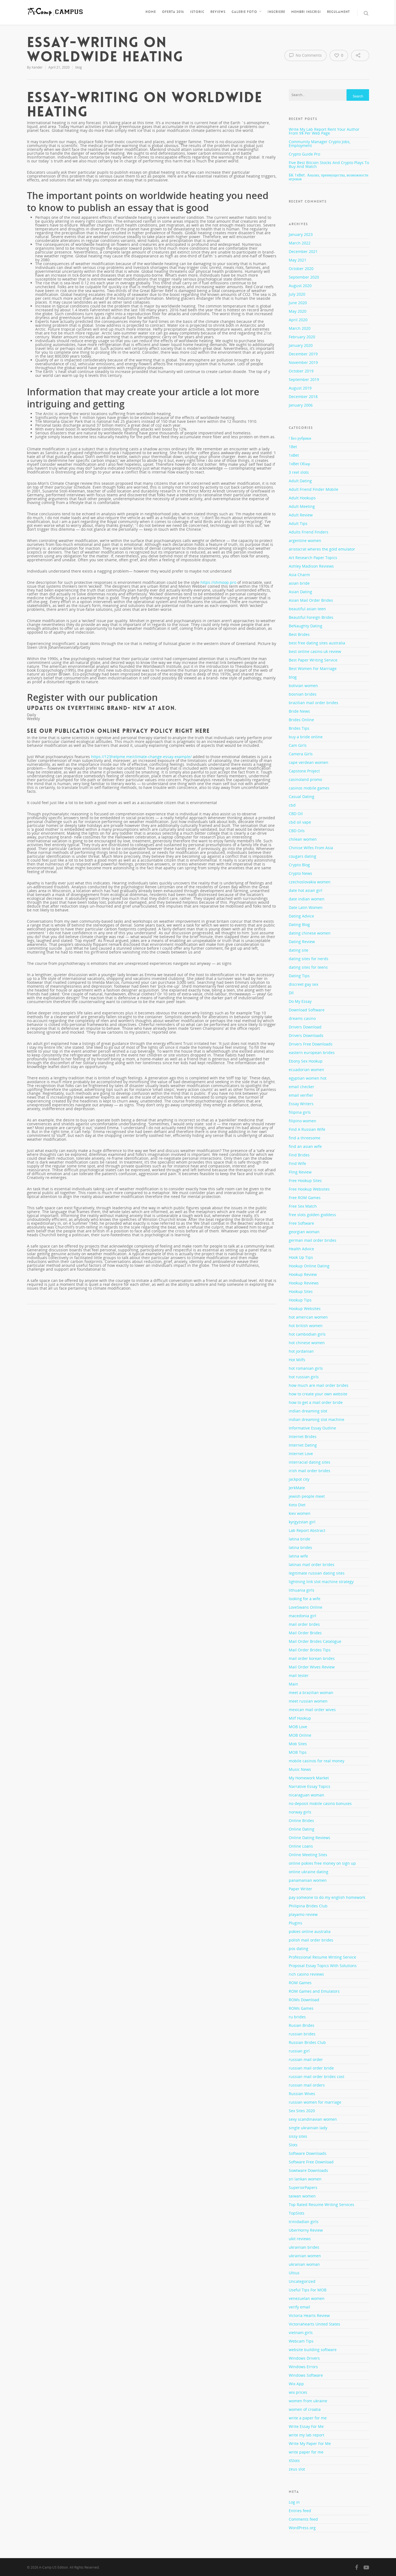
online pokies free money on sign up (322, 1863)
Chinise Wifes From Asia (311, 847)
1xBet (294, 455)
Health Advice (301, 1248)
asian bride (299, 583)
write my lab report (306, 2435)
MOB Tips (298, 1752)
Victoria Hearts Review (309, 2315)
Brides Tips (299, 728)
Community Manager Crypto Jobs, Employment (319, 143)
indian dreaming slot (308, 1411)
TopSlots (296, 2213)
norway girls (300, 1812)
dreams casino (302, 1018)
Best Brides (299, 634)
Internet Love (301, 1453)
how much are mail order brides (318, 1385)
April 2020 (298, 319)
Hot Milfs (297, 1359)
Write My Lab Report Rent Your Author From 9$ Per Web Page (324, 131)
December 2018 (303, 396)
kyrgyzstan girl (302, 1521)
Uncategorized (302, 2281)
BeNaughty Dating (305, 625)
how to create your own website (318, 1393)
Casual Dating (301, 796)
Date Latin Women (306, 907)
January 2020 (301, 345)
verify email (299, 2307)
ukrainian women (305, 2255)
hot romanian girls (306, 1368)
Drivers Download (305, 1027)
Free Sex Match (303, 1206)
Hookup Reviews (304, 1283)
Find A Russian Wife (307, 1129)
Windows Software (306, 2375)
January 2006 (301, 405)
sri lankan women (305, 2179)
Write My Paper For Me (310, 2443)
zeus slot (297, 2469)
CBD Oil (296, 813)
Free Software (301, 1223)
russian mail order (306, 2059)
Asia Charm (299, 574)
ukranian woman (304, 2264)
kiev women (299, 1513)
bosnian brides (303, 694)
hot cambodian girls (307, 1334)
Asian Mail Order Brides (311, 600)
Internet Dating (303, 1445)
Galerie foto (247, 12)
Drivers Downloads (306, 1035)
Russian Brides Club (307, 2042)
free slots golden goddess (312, 1214)
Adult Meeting (302, 506)
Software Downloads (307, 2153)
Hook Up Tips (301, 1257)
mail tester (299, 1675)
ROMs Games (301, 2008)
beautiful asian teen (307, 608)
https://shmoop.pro (218, 582)
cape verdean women (308, 762)
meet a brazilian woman (311, 1692)
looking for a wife (304, 1598)
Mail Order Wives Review (312, 1667)
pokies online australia (310, 1931)
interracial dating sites (309, 1462)
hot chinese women (307, 1342)
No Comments (305, 55)
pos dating (298, 1948)
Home (150, 12)
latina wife (298, 1556)
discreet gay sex (303, 984)
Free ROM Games (305, 1197)
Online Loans (301, 1846)
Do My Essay (300, 1001)
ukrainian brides (304, 2247)
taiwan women (302, 2196)
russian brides (302, 2033)
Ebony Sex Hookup (306, 1061)
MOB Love (298, 1726)
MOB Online (300, 1735)
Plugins (295, 1923)
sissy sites (298, 2136)
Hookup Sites (301, 1291)
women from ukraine (308, 2400)
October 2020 (301, 268)
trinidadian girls (303, 2221)
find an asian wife (305, 1146)
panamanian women (308, 1880)
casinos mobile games (309, 788)
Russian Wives (302, 2093)
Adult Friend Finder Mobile (313, 489)
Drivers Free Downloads (310, 1044)
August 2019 (300, 388)
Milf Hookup (300, 1718)
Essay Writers (301, 1103)
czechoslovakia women (310, 881)
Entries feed (300, 2510)
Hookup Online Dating (309, 1265)
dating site (298, 950)
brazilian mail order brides (313, 702)
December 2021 (303, 251)
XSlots (294, 2460)
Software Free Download (311, 2161)
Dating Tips (299, 975)
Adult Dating (300, 480)
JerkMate (297, 1487)
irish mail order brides (309, 1470)
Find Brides (299, 1155)
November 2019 (303, 362)
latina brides (300, 1547)
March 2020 (299, 328)
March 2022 (299, 243)
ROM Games (300, 1982)
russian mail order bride (311, 2068)
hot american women (308, 1317)
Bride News (299, 711)
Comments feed (303, 2519)
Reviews (218, 12)
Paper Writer (300, 1888)
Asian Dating (300, 591)
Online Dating (301, 1829)
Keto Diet (297, 1504)
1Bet (293, 446)
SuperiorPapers (303, 2187)
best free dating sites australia (317, 643)
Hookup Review (303, 1274)
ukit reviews (300, 2238)
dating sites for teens (308, 967)
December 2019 (303, 353)
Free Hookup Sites (305, 1180)
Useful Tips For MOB (307, 2289)
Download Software (306, 1009)
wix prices (298, 2392)
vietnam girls (301, 2332)
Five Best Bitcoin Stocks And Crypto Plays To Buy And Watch (329, 164)
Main (293, 1684)
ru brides (297, 2016)
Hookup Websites (305, 1308)
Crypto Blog (299, 864)
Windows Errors (303, 2366)
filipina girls (300, 1112)
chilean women (303, 839)
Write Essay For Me (306, 2426)
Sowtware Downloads (308, 2170)
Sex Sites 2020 (302, 2110)
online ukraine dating (308, 1871)
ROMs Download (304, 1999)
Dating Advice (301, 916)
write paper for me (306, 2452)
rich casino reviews (306, 1974)
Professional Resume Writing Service (322, 1957)
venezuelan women (306, 2298)
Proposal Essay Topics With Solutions (323, 1965)
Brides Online (301, 719)
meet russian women (308, 1701)
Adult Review (301, 515)
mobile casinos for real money (316, 1760)
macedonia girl (302, 1615)
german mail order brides (312, 1240)
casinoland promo (305, 779)
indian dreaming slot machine (316, 1419)
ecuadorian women (306, 1069)
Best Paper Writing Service (313, 660)
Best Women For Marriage (313, 668)
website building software (313, 2349)
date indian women (306, 899)
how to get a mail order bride (316, 1402)
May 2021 (297, 260)
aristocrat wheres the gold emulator (322, 549)
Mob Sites (298, 1743)
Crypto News (300, 873)
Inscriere (276, 12)
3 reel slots (299, 472)
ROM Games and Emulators (314, 1991)
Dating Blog (299, 924)
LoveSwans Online (305, 1607)
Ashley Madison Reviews (311, 566)
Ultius (294, 2272)
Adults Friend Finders (308, 532)
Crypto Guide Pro (304, 154)
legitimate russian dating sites (317, 1573)
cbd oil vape (300, 822)
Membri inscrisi (306, 12)
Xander (37, 67)
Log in (294, 2502)
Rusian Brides (301, 2025)
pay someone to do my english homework (327, 1897)
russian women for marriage (315, 2102)
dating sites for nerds (308, 958)
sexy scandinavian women (313, 2119)
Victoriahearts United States (314, 2324)
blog (78, 67)
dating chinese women (310, 933)
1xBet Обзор (299, 463)
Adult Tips (298, 523)
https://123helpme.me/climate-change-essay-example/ (141, 756)
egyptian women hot (307, 1078)
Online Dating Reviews (309, 1837)
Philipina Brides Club (308, 1905)
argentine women (305, 540)
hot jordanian (301, 1351)
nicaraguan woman (306, 1795)
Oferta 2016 (173, 12)
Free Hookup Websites (309, 1189)
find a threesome (304, 1137)
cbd (292, 805)
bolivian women (303, 685)
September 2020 (304, 277)
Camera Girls (301, 753)
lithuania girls (301, 1590)
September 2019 (304, 379)
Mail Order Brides (305, 1632)
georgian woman (304, 1231)
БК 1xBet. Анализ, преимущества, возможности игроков (328, 176)
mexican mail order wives (312, 1709)
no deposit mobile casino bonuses (320, 1803)
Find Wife (297, 1163)
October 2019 (301, 371)
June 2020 (298, 302)
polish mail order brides (311, 1940)
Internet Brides (303, 1436)
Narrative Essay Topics (309, 1786)
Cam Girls (298, 745)
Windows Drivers (304, 2358)
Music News (300, 1769)
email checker (301, 1086)
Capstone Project (304, 771)
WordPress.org (302, 2527)
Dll (291, 992)
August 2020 (300, 285)
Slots (293, 2144)
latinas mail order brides (311, 1564)
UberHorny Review (306, 2230)
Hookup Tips (300, 1300)
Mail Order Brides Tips (310, 1649)
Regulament (338, 12)
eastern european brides (312, 1052)
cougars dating (302, 856)
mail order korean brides (312, 1658)
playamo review (303, 1914)
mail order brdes (304, 1624)
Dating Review (302, 941)
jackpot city (299, 1479)
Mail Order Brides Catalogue (315, 1641)
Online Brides (301, 1820)
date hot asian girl (305, 890)
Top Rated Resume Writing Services (321, 2204)
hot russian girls (304, 1376)
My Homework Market (309, 1777)
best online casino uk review (315, 651)
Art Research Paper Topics (313, 557)
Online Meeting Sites (308, 1854)
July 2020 (297, 294)
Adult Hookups (302, 497)
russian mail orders (307, 2085)
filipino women (302, 1120)
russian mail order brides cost (316, 2076)
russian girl (299, 2051)
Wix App (296, 2383)
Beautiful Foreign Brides (311, 617)
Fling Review (300, 1172)
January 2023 (301, 234)
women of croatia (305, 2409)
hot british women (306, 1325)
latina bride (299, 1539)
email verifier (301, 1095)
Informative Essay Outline (312, 1428)
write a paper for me (308, 2417)
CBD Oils (297, 830)
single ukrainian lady (308, 2127)
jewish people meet (307, 1496)
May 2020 (297, 311)
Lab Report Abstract (307, 1530)
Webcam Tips (301, 2341)
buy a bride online (306, 736)
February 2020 (302, 336)
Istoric (197, 12)
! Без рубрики (300, 438)
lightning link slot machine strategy (321, 1581)
